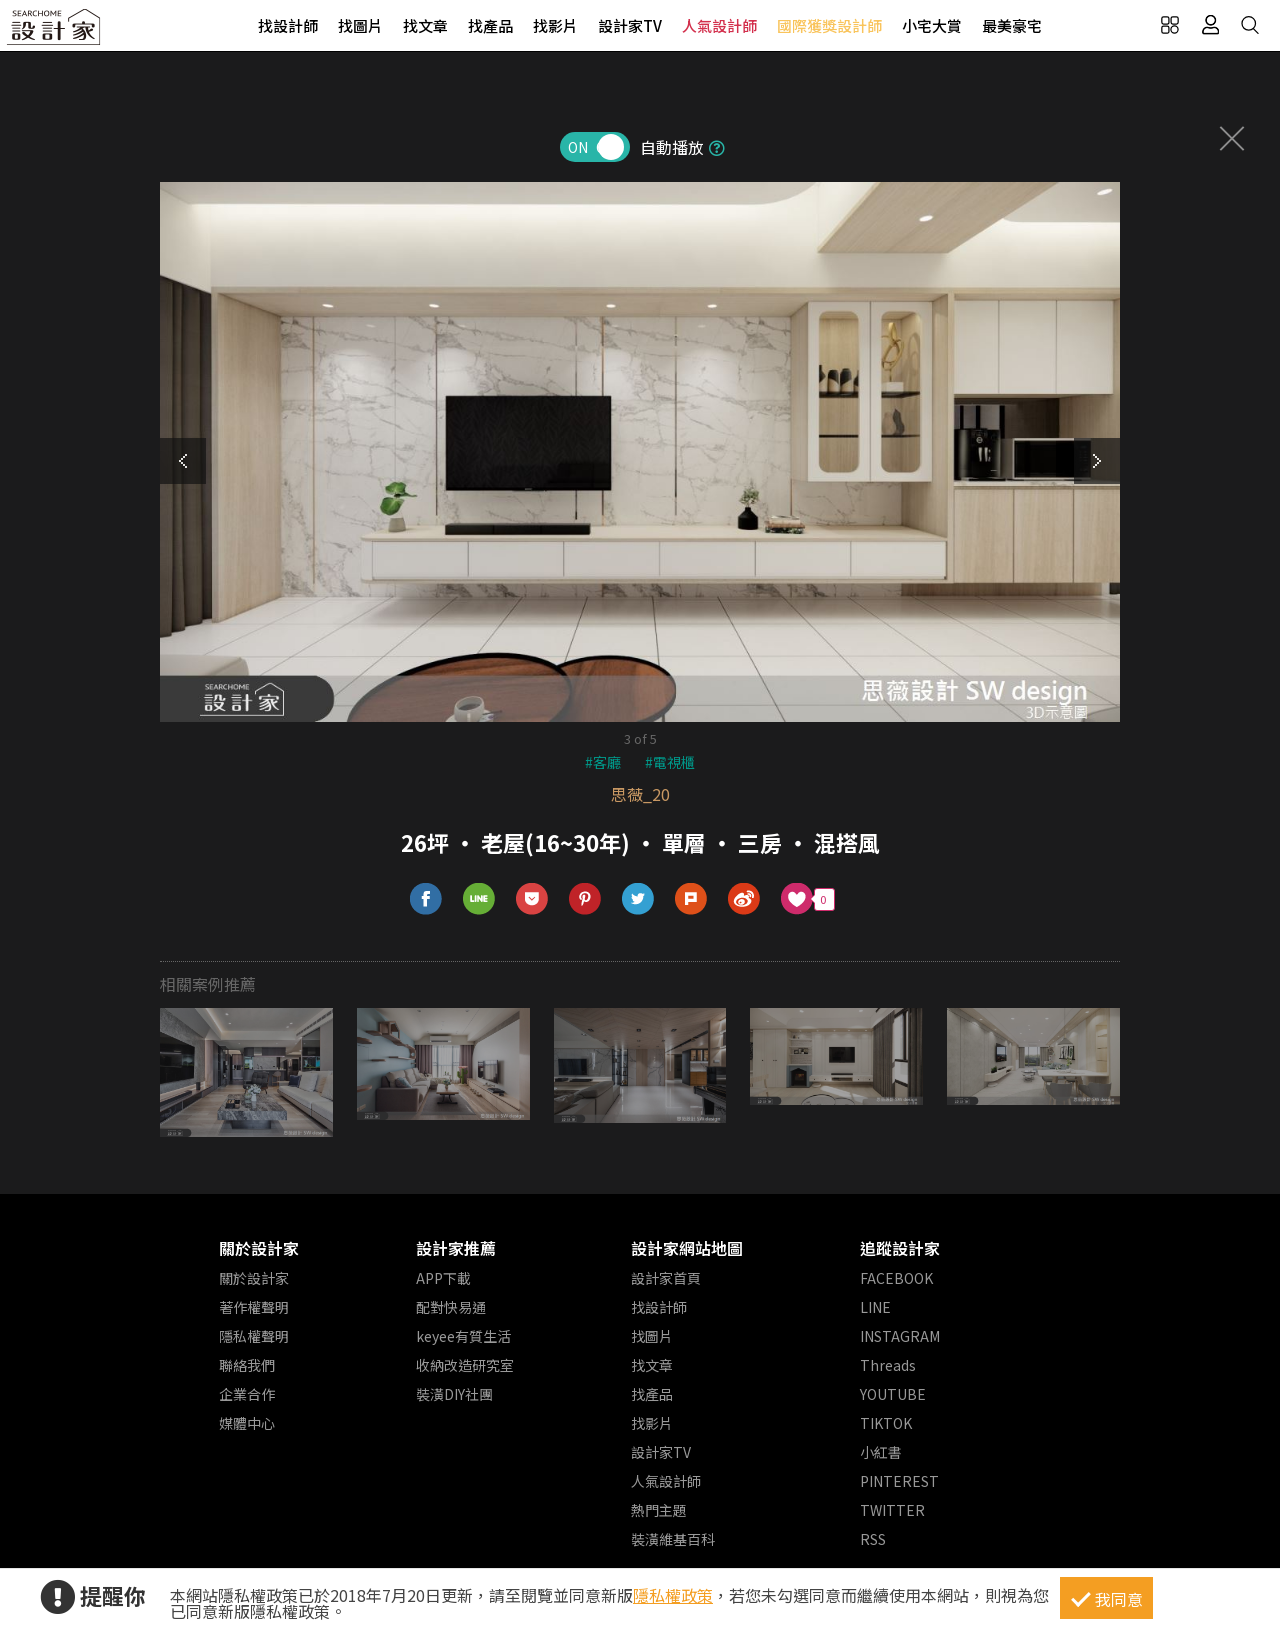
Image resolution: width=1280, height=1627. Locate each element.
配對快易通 (451, 1307)
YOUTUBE (893, 1394)
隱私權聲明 (254, 1336)
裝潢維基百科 (673, 1539)
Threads (888, 1365)
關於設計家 (259, 1248)
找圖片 (360, 25)
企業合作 (247, 1394)
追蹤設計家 (900, 1248)
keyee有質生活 (463, 1336)
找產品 (490, 25)
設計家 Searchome (55, 32)
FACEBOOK (896, 1278)
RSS (873, 1539)
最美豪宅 (1012, 25)
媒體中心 (247, 1423)
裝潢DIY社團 (454, 1394)
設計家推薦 (456, 1248)
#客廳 (603, 762)
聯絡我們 (247, 1365)
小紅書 (881, 1452)
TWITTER (892, 1510)
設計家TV (630, 25)
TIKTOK (886, 1423)
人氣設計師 (719, 25)
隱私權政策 (673, 1595)
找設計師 (288, 25)
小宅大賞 (932, 25)
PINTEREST (899, 1481)
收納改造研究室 (465, 1365)
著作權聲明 (254, 1307)
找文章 (425, 25)
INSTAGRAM (900, 1336)
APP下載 (443, 1278)
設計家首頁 (666, 1278)
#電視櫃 (670, 762)
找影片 (555, 25)
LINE (875, 1307)
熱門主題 (659, 1510)
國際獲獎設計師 (829, 25)
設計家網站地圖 (687, 1248)
